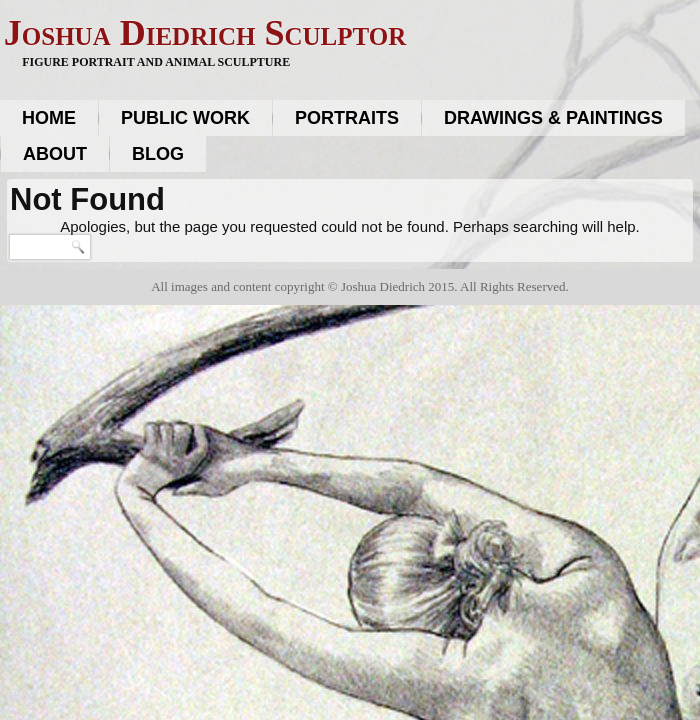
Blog (158, 154)
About (55, 154)
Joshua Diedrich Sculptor (205, 33)
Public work (185, 118)
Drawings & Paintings (553, 118)
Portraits (347, 118)
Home (49, 118)
